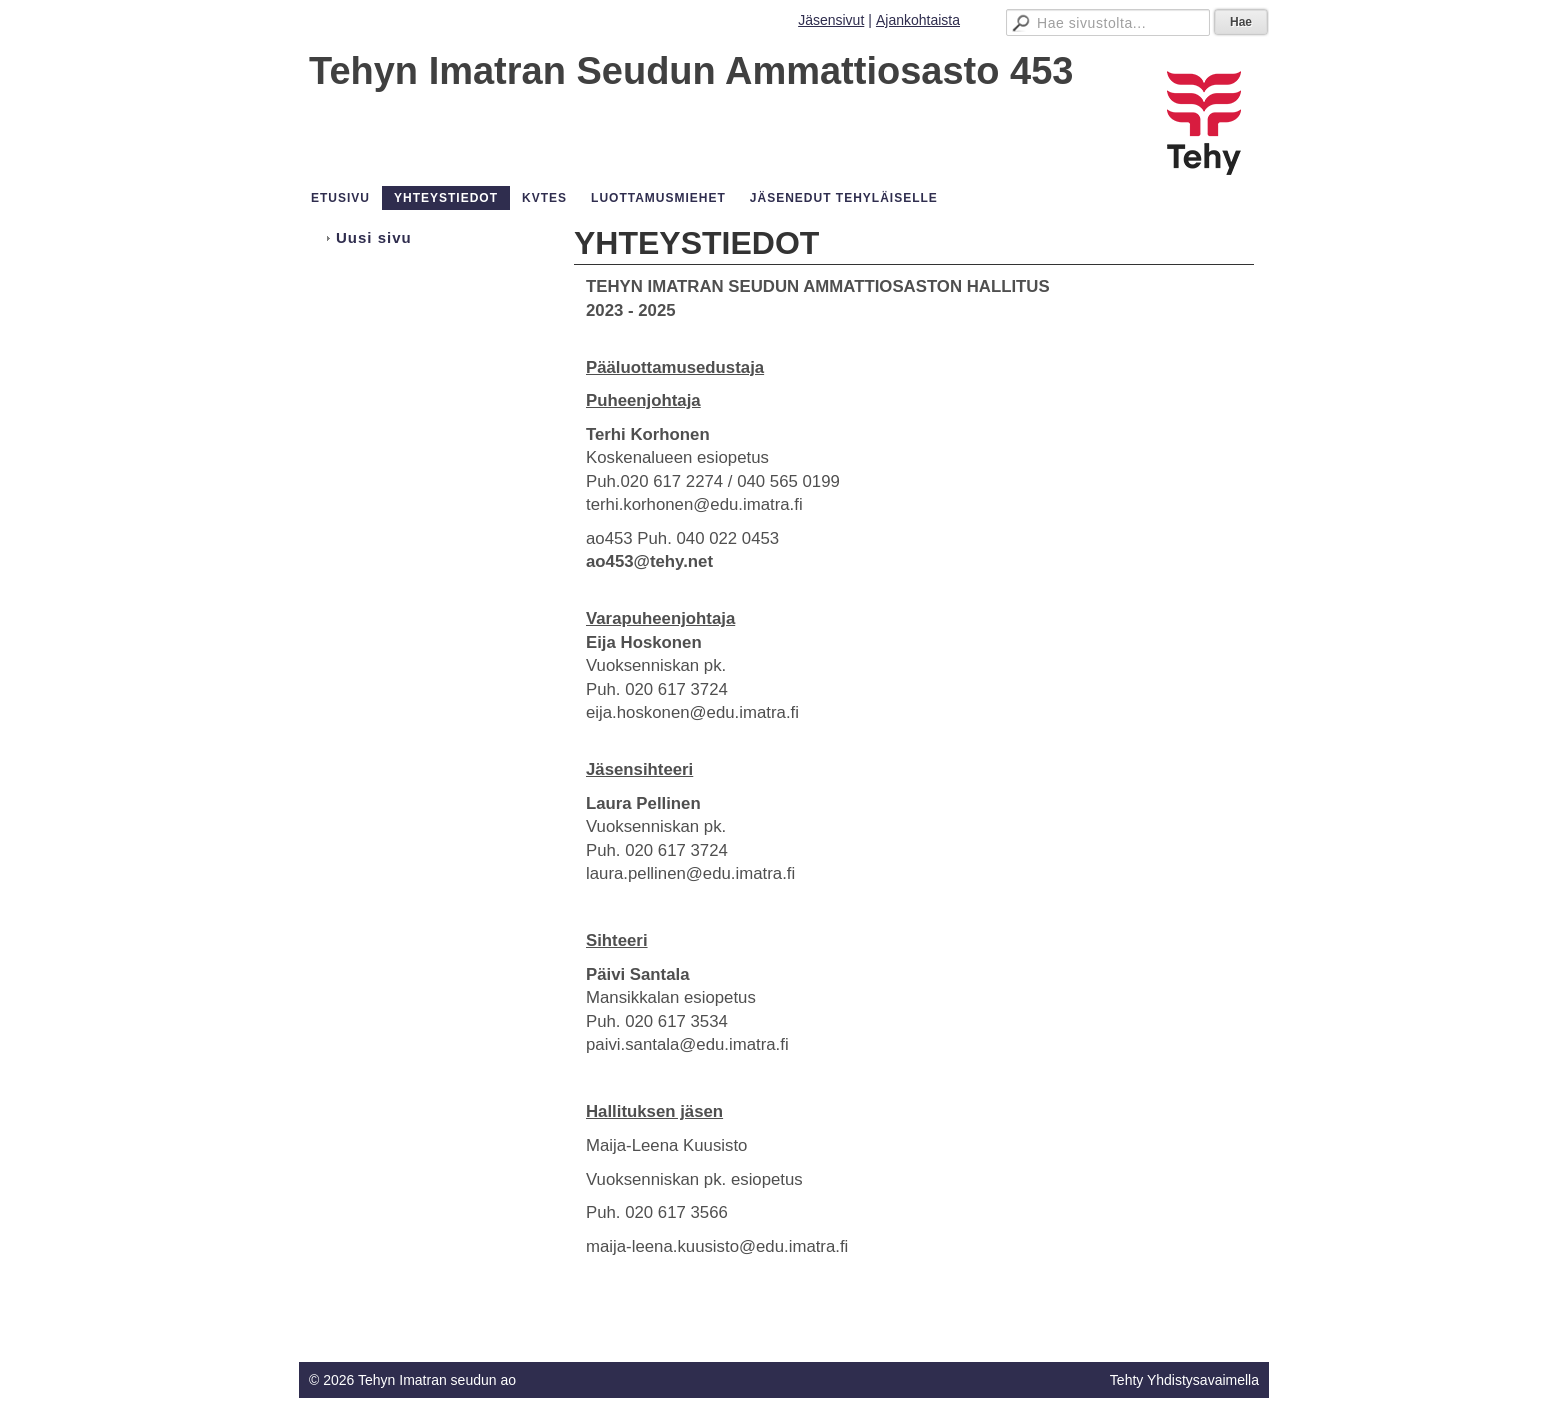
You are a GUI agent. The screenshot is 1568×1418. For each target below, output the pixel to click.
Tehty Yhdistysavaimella (1184, 1380)
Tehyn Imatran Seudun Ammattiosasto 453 (691, 71)
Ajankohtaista (918, 20)
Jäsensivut (831, 20)
